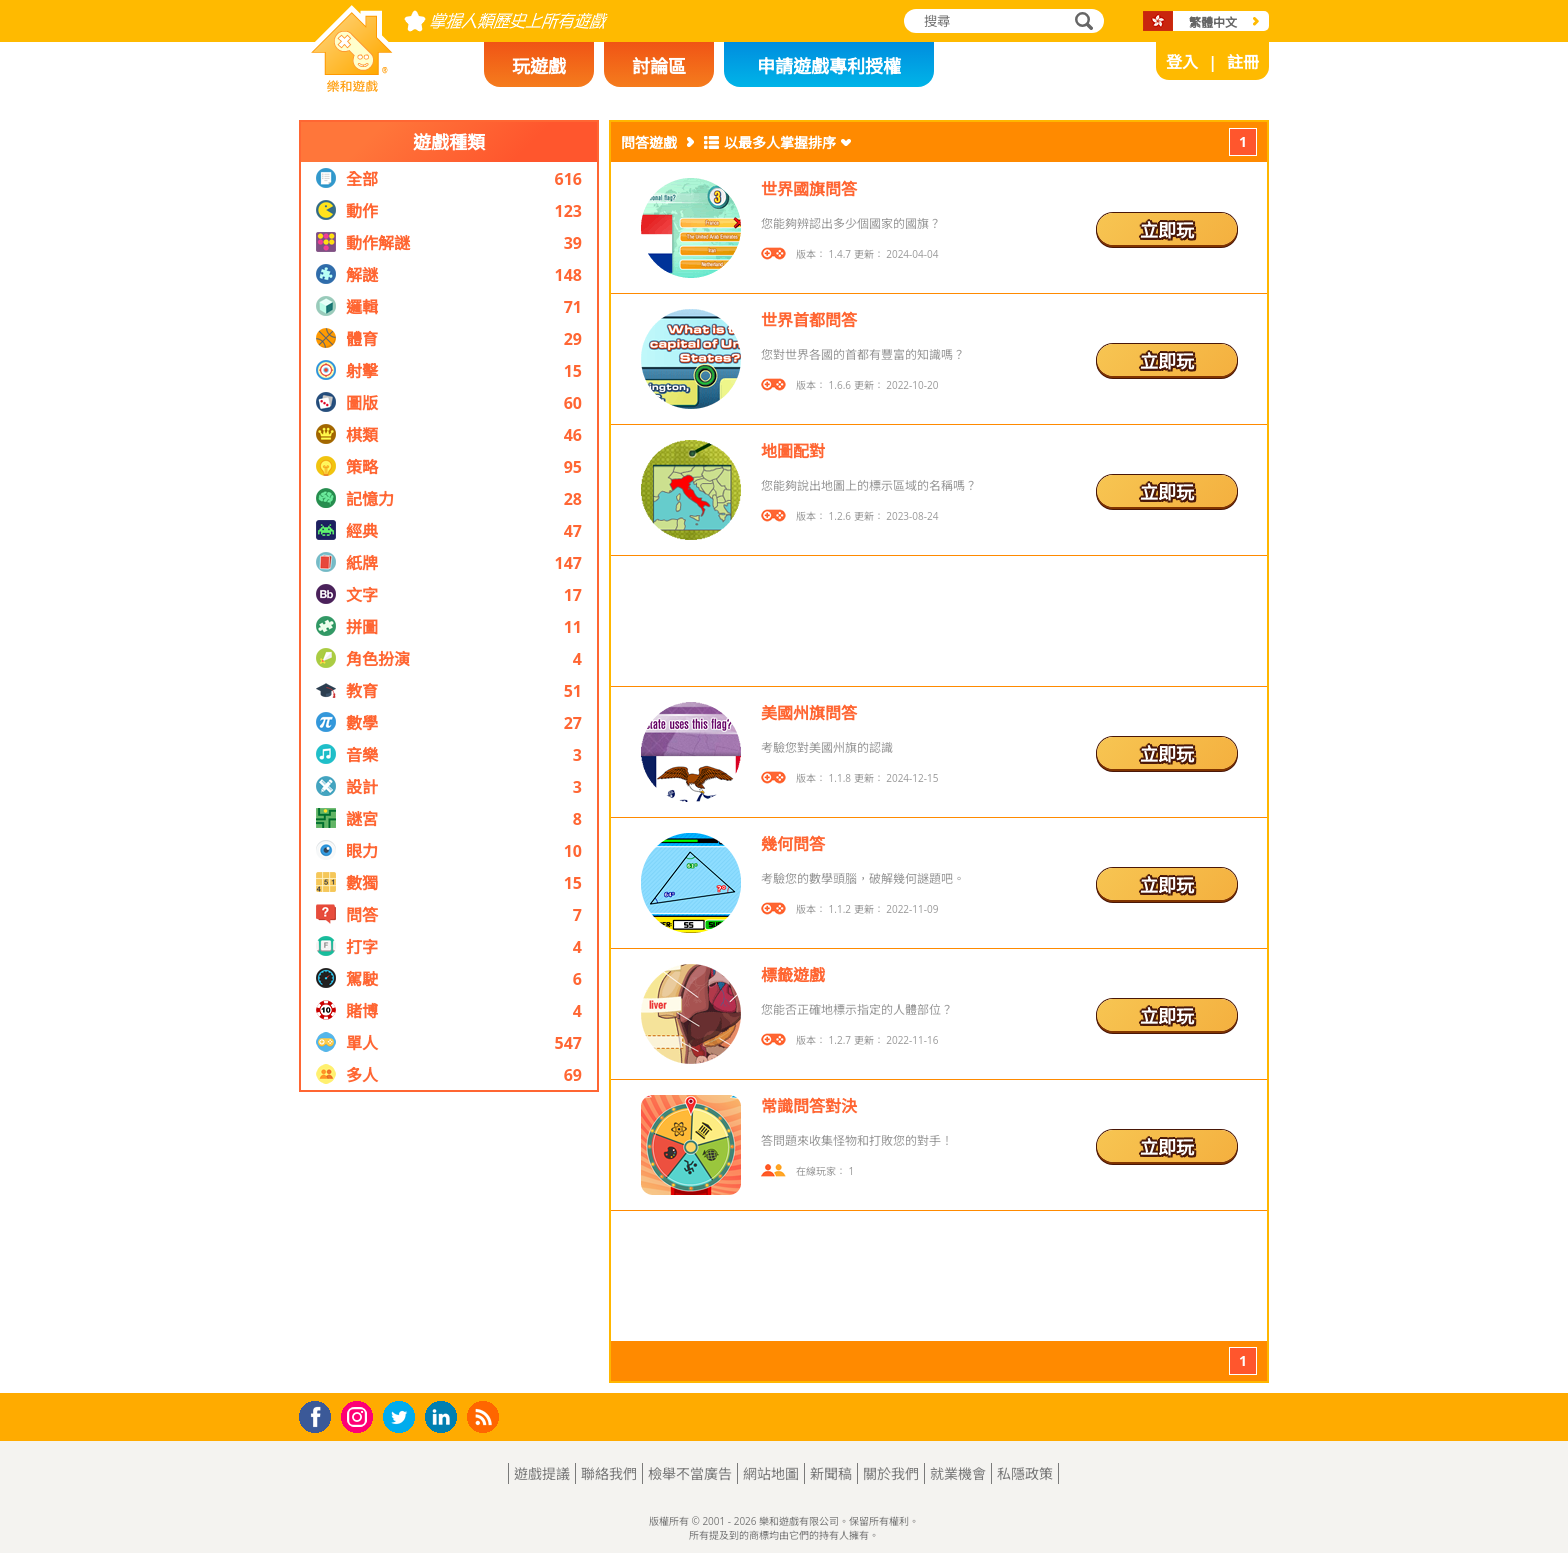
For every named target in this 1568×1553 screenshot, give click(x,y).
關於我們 (891, 1473)
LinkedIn (444, 1417)
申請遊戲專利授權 (829, 66)
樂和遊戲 (336, 86)
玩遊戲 (539, 66)
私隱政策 (1025, 1473)
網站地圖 (771, 1473)
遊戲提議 (542, 1473)
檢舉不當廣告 (690, 1473)
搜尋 (1081, 22)
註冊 (1243, 62)
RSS (485, 1416)
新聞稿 (831, 1473)
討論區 (659, 66)
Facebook (320, 1414)
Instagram (360, 1415)
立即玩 (1167, 230)
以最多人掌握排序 (780, 142)
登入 (1182, 62)
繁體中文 (1213, 22)
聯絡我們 (609, 1473)
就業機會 (958, 1473)
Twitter (403, 1418)
